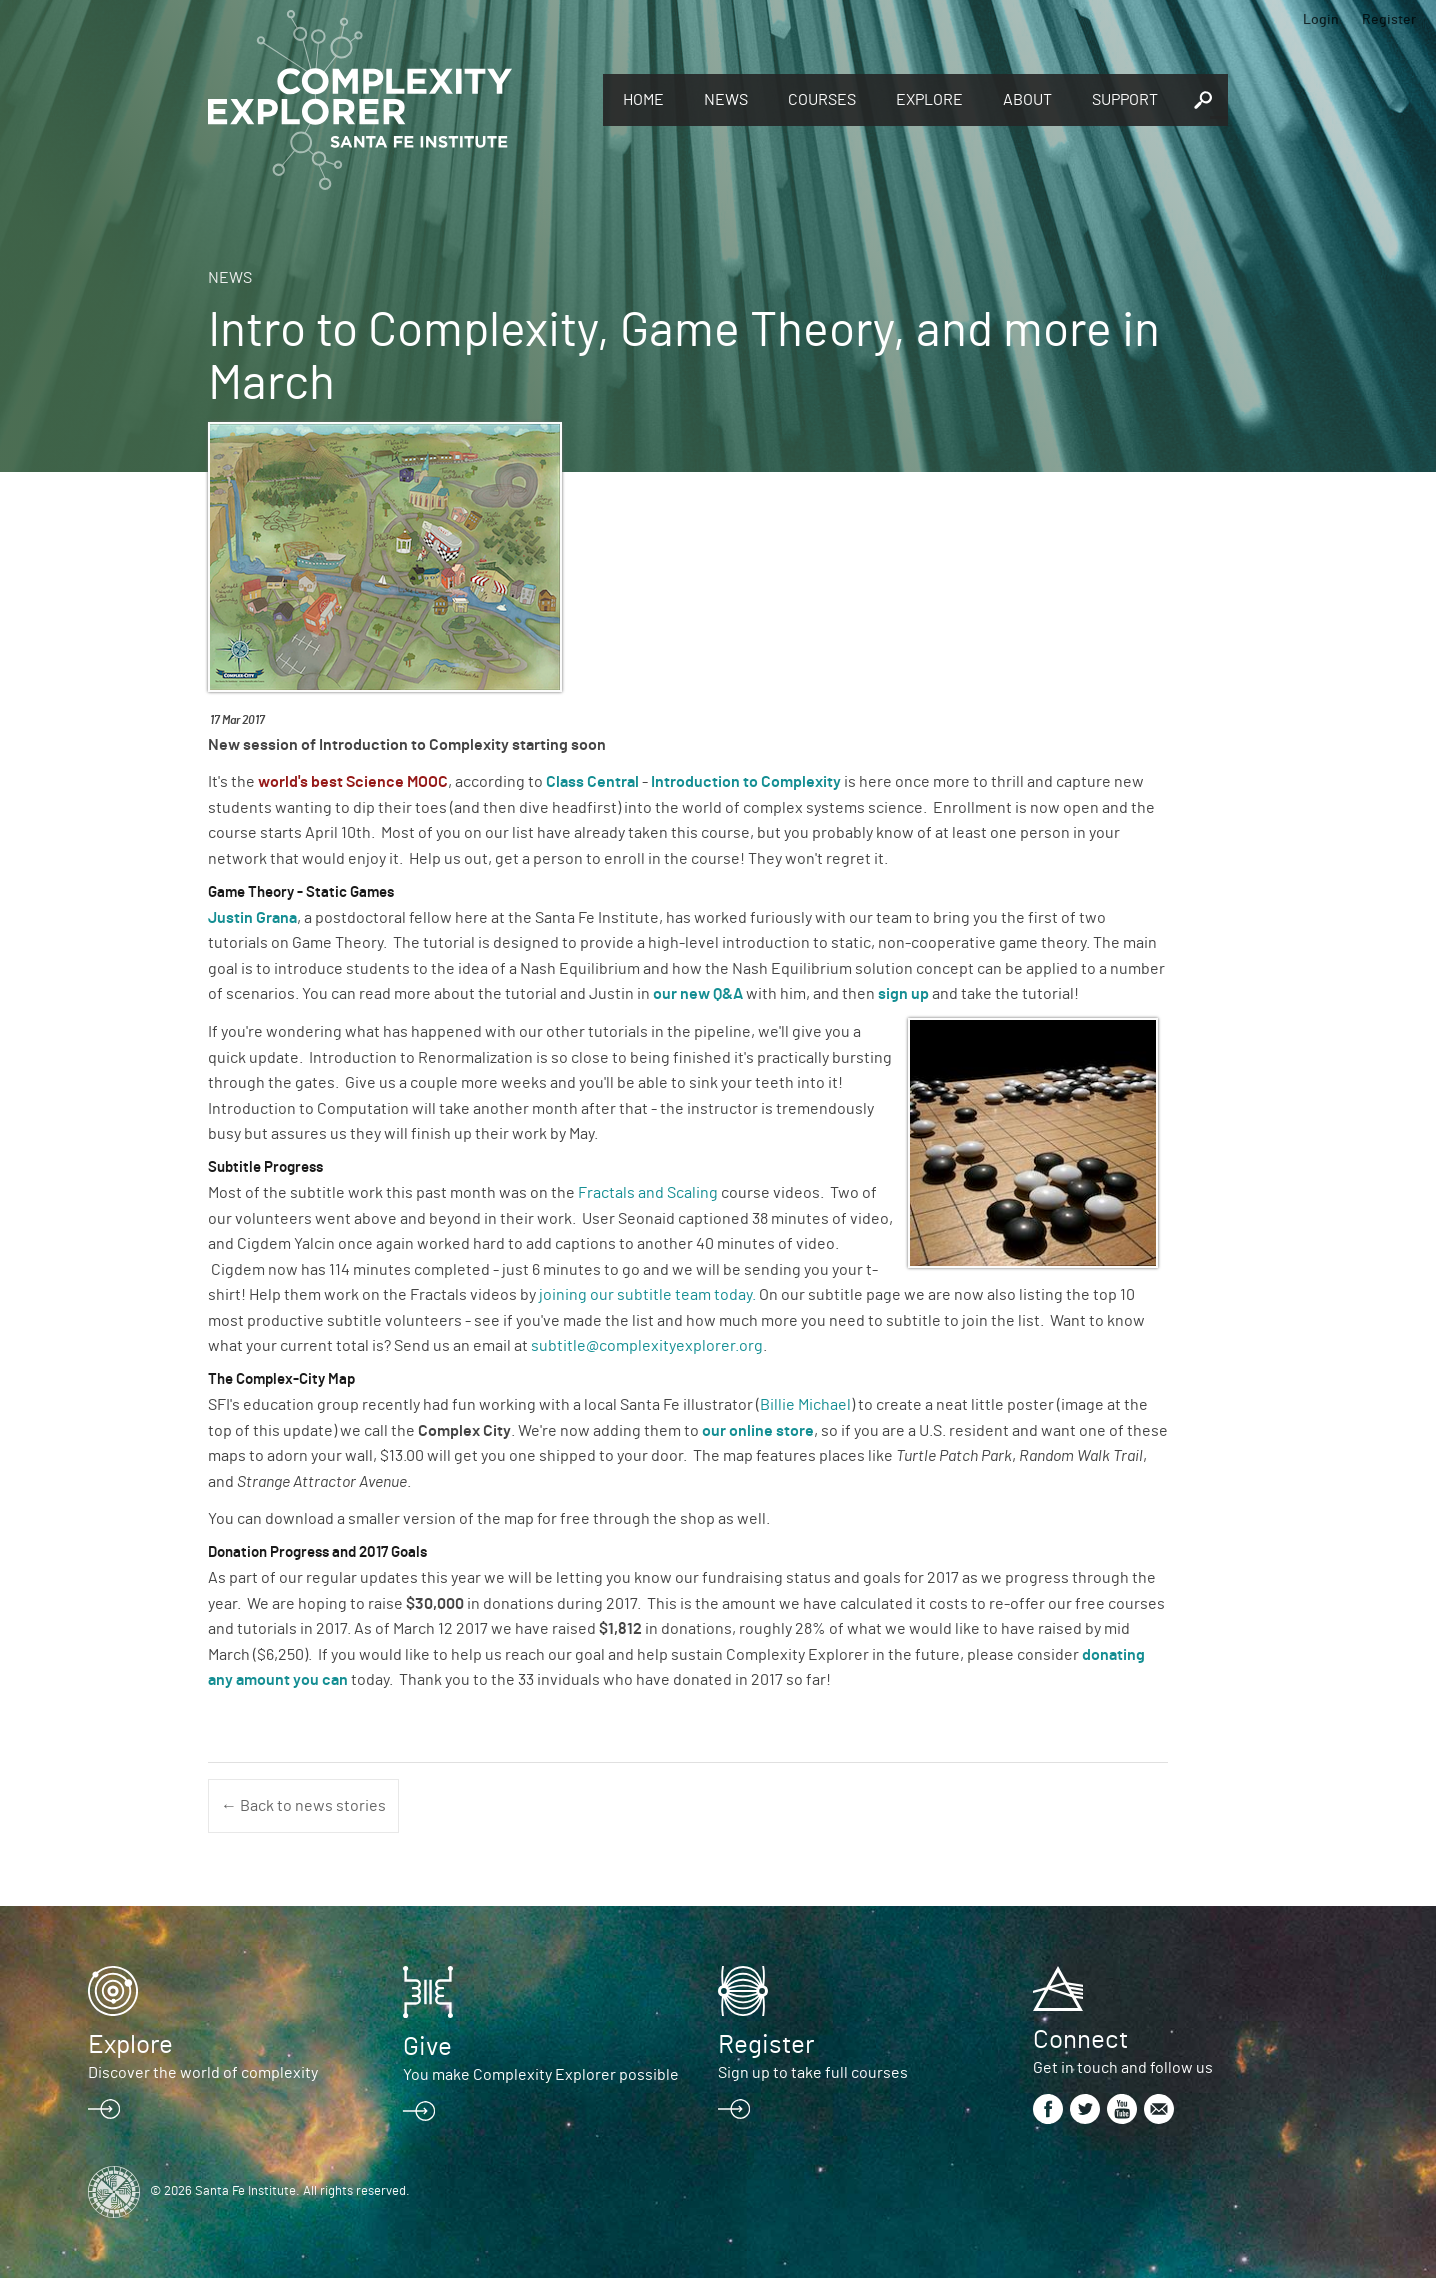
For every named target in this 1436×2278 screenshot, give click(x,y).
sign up (903, 994)
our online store (758, 1431)
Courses (822, 100)
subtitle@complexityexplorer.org (647, 1346)
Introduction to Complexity (746, 782)
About (1027, 100)
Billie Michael (805, 1405)
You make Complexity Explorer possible (541, 2075)
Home (643, 100)
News (726, 100)
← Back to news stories (303, 1806)
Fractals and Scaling (649, 1193)
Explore (929, 100)
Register (1389, 20)
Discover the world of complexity (203, 2073)
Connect (1080, 2040)
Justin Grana (252, 918)
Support (1125, 100)
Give (427, 2047)
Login (1321, 20)
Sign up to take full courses (813, 2073)
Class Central (592, 782)
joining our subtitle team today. (647, 1295)
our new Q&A (699, 994)
